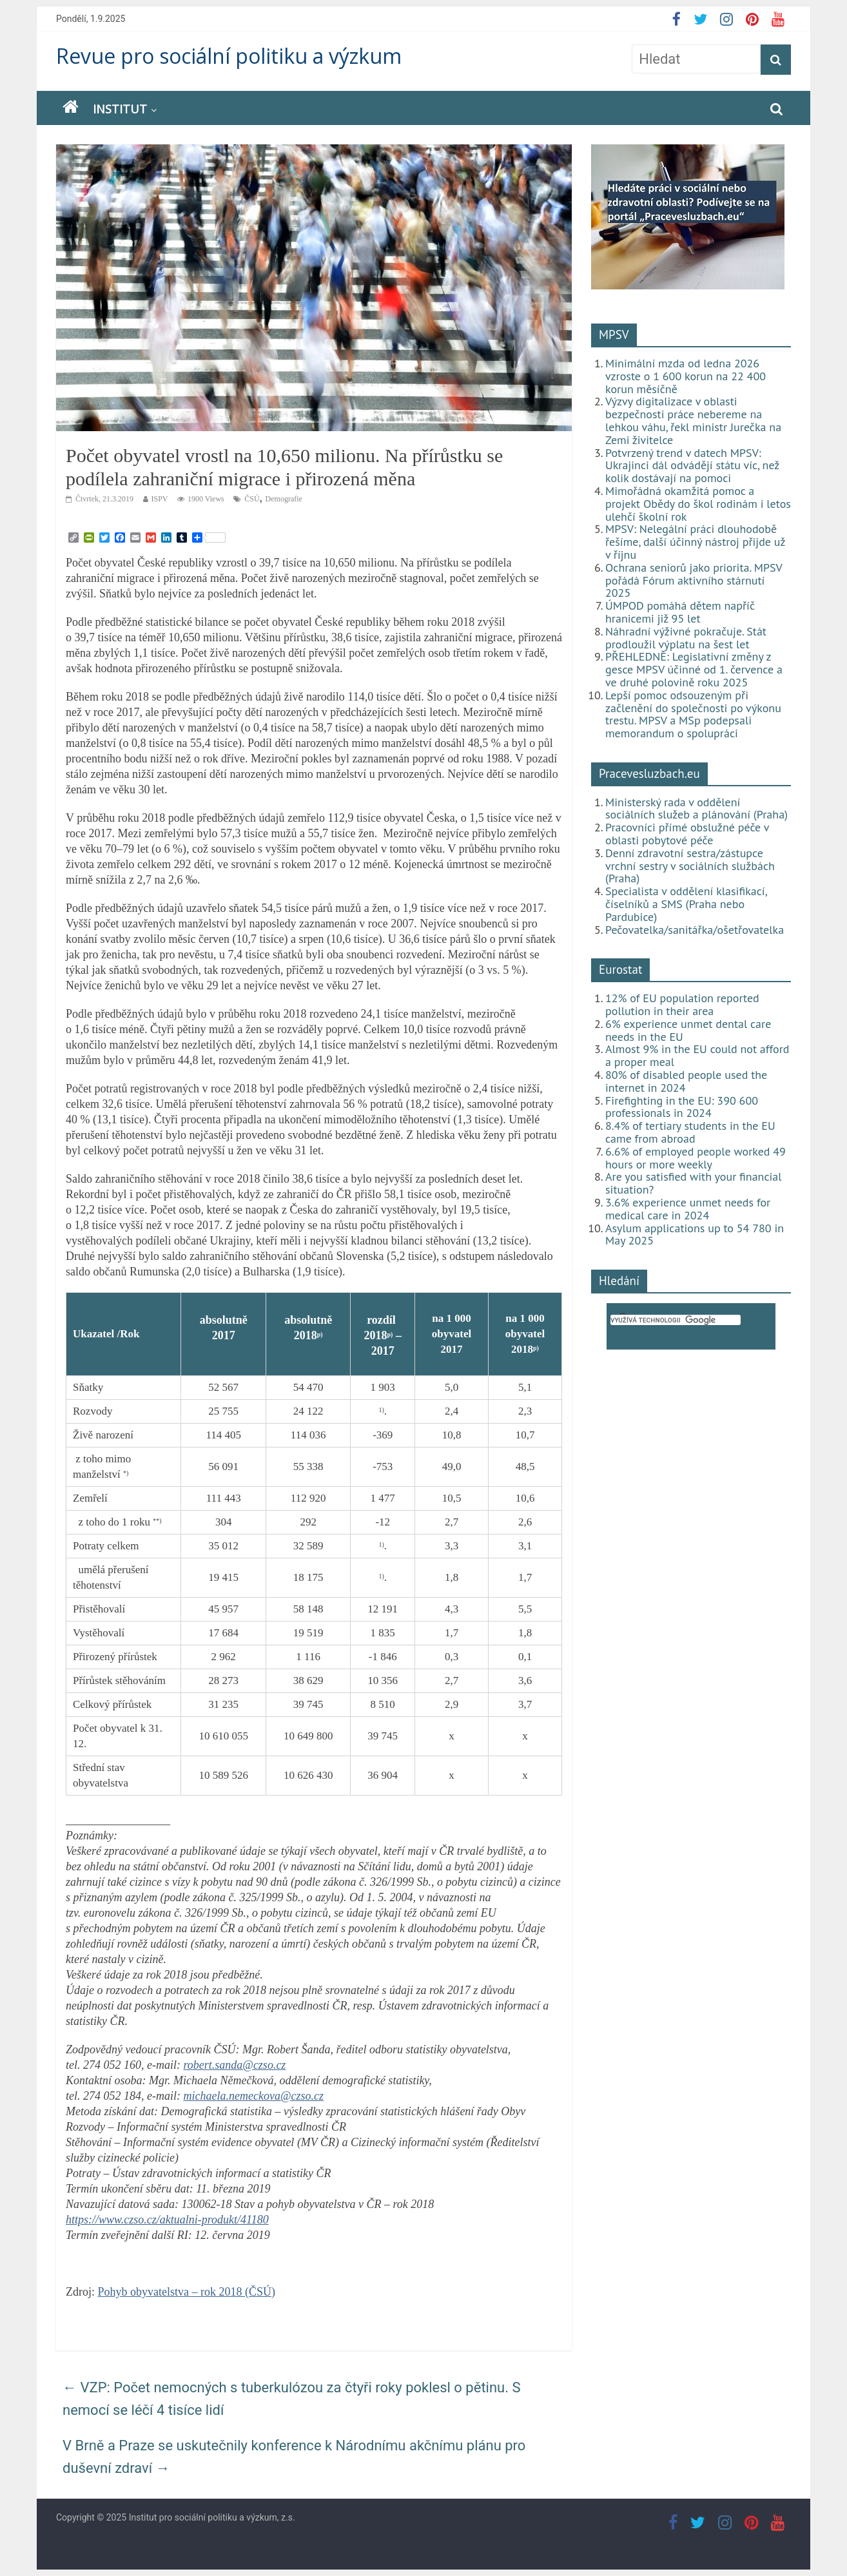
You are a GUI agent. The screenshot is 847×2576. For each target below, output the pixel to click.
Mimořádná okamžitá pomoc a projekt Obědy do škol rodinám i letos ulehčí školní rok (698, 503)
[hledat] (675, 1320)
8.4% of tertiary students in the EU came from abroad (690, 1132)
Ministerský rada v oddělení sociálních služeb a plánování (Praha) (696, 808)
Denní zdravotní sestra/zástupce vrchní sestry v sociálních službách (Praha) (690, 866)
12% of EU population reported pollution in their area (682, 1004)
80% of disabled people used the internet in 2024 (686, 1081)
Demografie (284, 498)
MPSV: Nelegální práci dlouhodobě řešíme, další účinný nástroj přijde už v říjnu (695, 541)
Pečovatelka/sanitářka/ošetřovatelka (694, 929)
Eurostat (620, 969)
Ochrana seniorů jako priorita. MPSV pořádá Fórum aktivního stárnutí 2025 (693, 580)
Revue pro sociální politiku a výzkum (229, 56)
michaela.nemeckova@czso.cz (253, 2095)
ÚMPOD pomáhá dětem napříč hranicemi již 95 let (680, 612)
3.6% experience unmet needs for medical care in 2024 (687, 1209)
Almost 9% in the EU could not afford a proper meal (697, 1055)
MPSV (614, 334)
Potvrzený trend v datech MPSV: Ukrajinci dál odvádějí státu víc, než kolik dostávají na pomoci (692, 465)
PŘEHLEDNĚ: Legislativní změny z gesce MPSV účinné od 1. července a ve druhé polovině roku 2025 (694, 669)
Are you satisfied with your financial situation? (693, 1183)
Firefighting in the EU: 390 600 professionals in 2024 (681, 1107)
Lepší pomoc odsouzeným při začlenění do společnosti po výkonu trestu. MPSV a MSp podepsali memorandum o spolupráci (693, 714)
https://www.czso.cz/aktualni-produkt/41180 (167, 2219)
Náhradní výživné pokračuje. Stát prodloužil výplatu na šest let (685, 638)
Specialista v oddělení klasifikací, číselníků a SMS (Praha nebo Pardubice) (685, 904)
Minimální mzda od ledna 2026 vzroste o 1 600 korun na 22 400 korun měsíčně (685, 376)
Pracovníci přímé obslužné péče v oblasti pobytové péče (687, 833)
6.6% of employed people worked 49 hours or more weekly (695, 1158)
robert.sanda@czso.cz (234, 2064)
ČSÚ (251, 498)
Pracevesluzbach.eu (649, 773)
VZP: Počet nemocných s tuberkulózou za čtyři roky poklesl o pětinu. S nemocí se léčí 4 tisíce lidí (292, 2398)
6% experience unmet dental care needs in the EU (688, 1030)
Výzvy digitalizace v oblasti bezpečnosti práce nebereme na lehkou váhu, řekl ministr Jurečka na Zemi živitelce (693, 420)
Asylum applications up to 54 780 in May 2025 (694, 1234)
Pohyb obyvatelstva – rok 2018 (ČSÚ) (186, 2291)
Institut (120, 109)
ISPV (159, 498)
